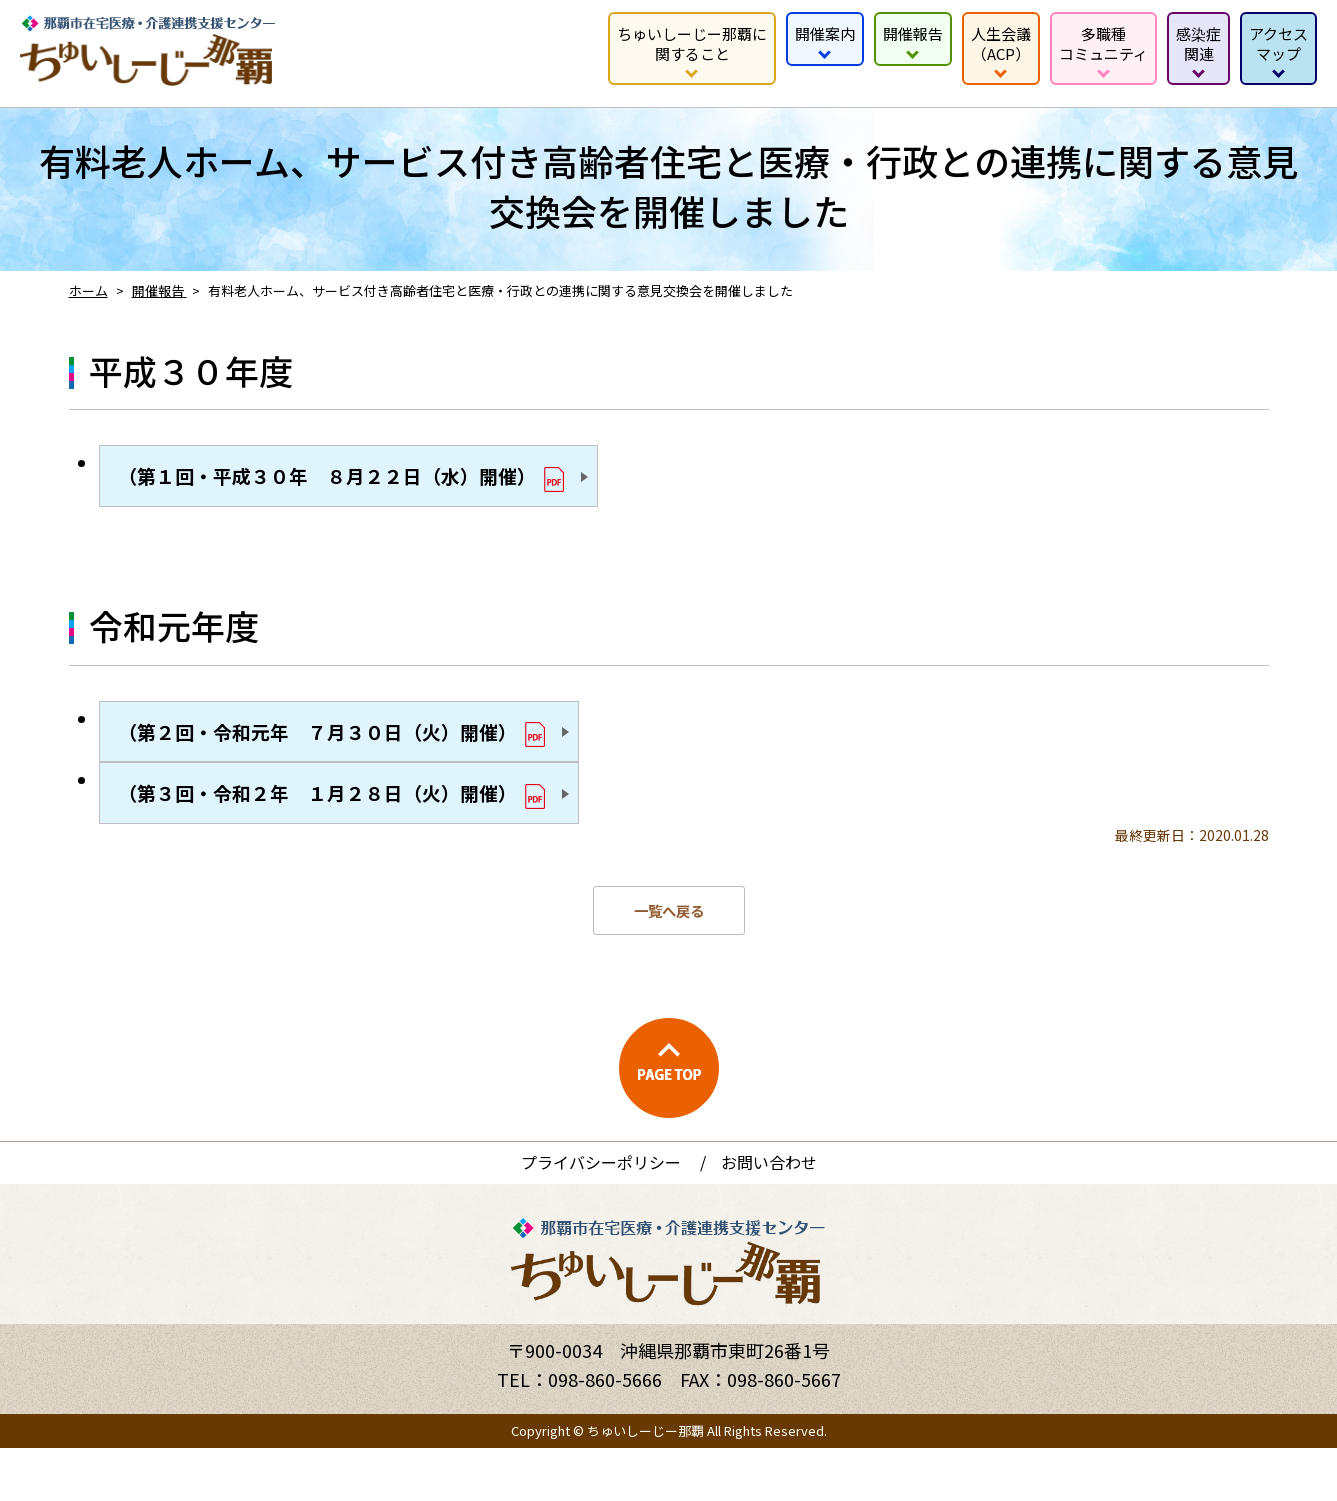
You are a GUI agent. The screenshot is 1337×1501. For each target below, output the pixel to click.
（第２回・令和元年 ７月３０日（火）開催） (369, 757)
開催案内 (825, 33)
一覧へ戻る (669, 963)
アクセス (1278, 43)
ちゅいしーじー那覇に (692, 43)
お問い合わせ (769, 1215)
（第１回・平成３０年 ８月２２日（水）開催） (381, 484)
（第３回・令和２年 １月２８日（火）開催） (369, 836)
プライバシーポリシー (601, 1215)
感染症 (1198, 43)
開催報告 (913, 33)
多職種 (1103, 43)
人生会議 (1001, 43)
